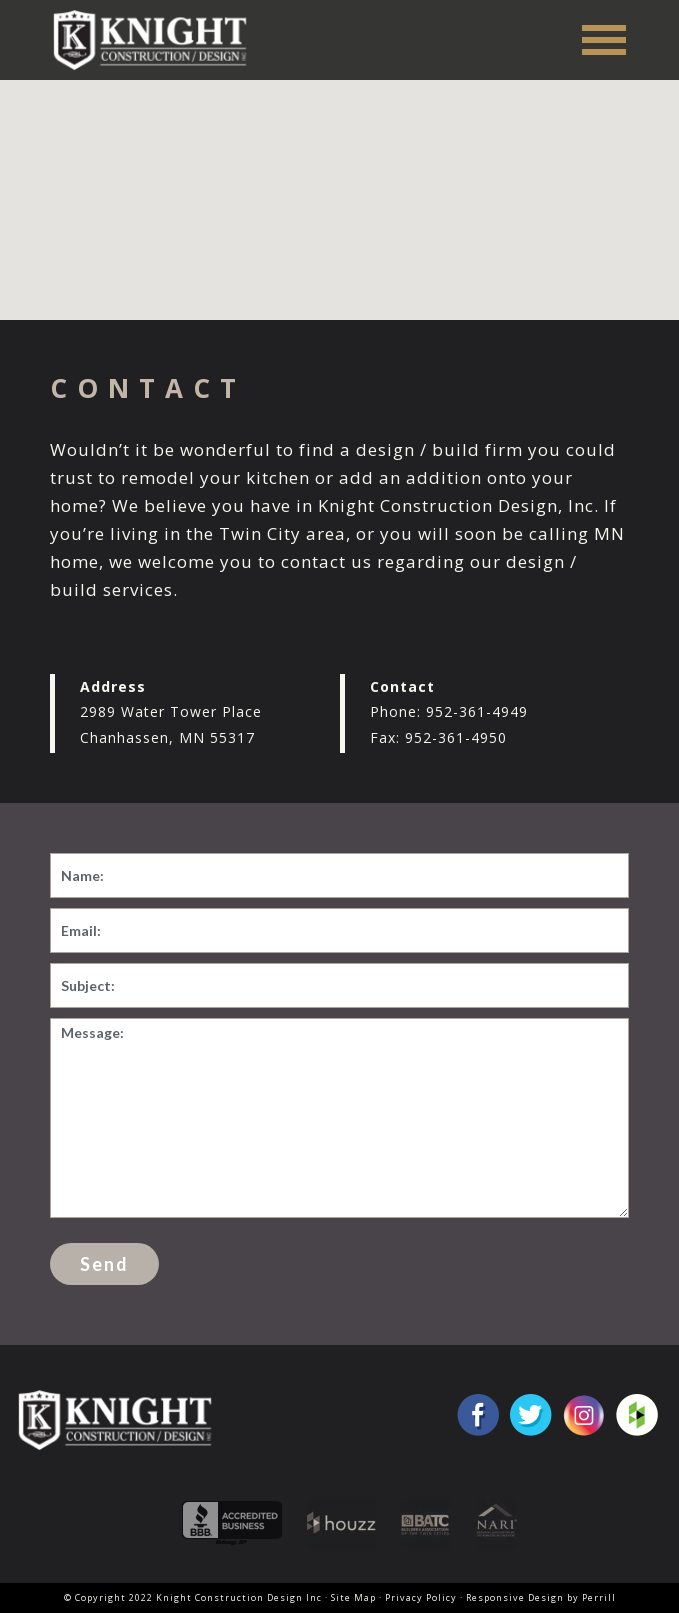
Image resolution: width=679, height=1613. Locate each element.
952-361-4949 (477, 711)
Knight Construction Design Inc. (157, 39)
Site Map (353, 1597)
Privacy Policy (421, 1597)
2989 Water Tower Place (171, 711)
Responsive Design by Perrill (541, 1597)
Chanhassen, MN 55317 (167, 737)
